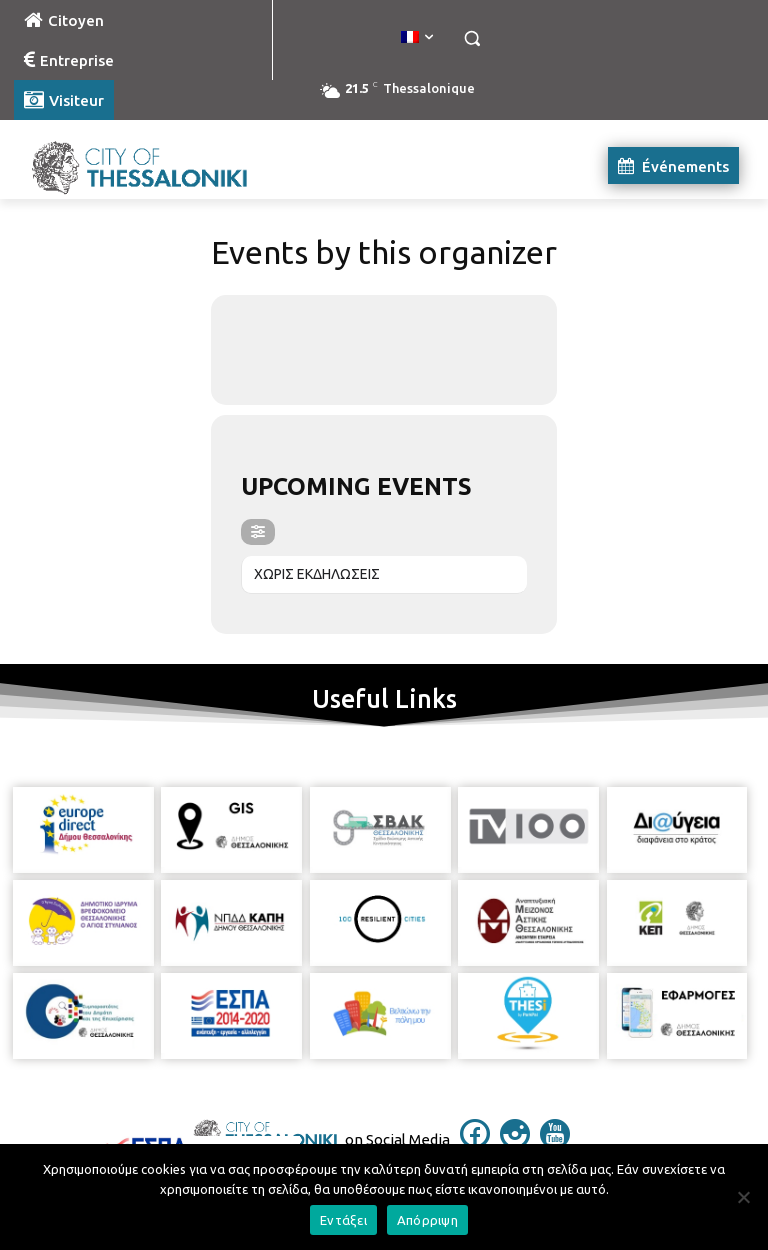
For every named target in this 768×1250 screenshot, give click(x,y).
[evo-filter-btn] (258, 532)
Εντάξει (343, 1220)
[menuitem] (417, 38)
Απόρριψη (427, 1220)
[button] (471, 38)
